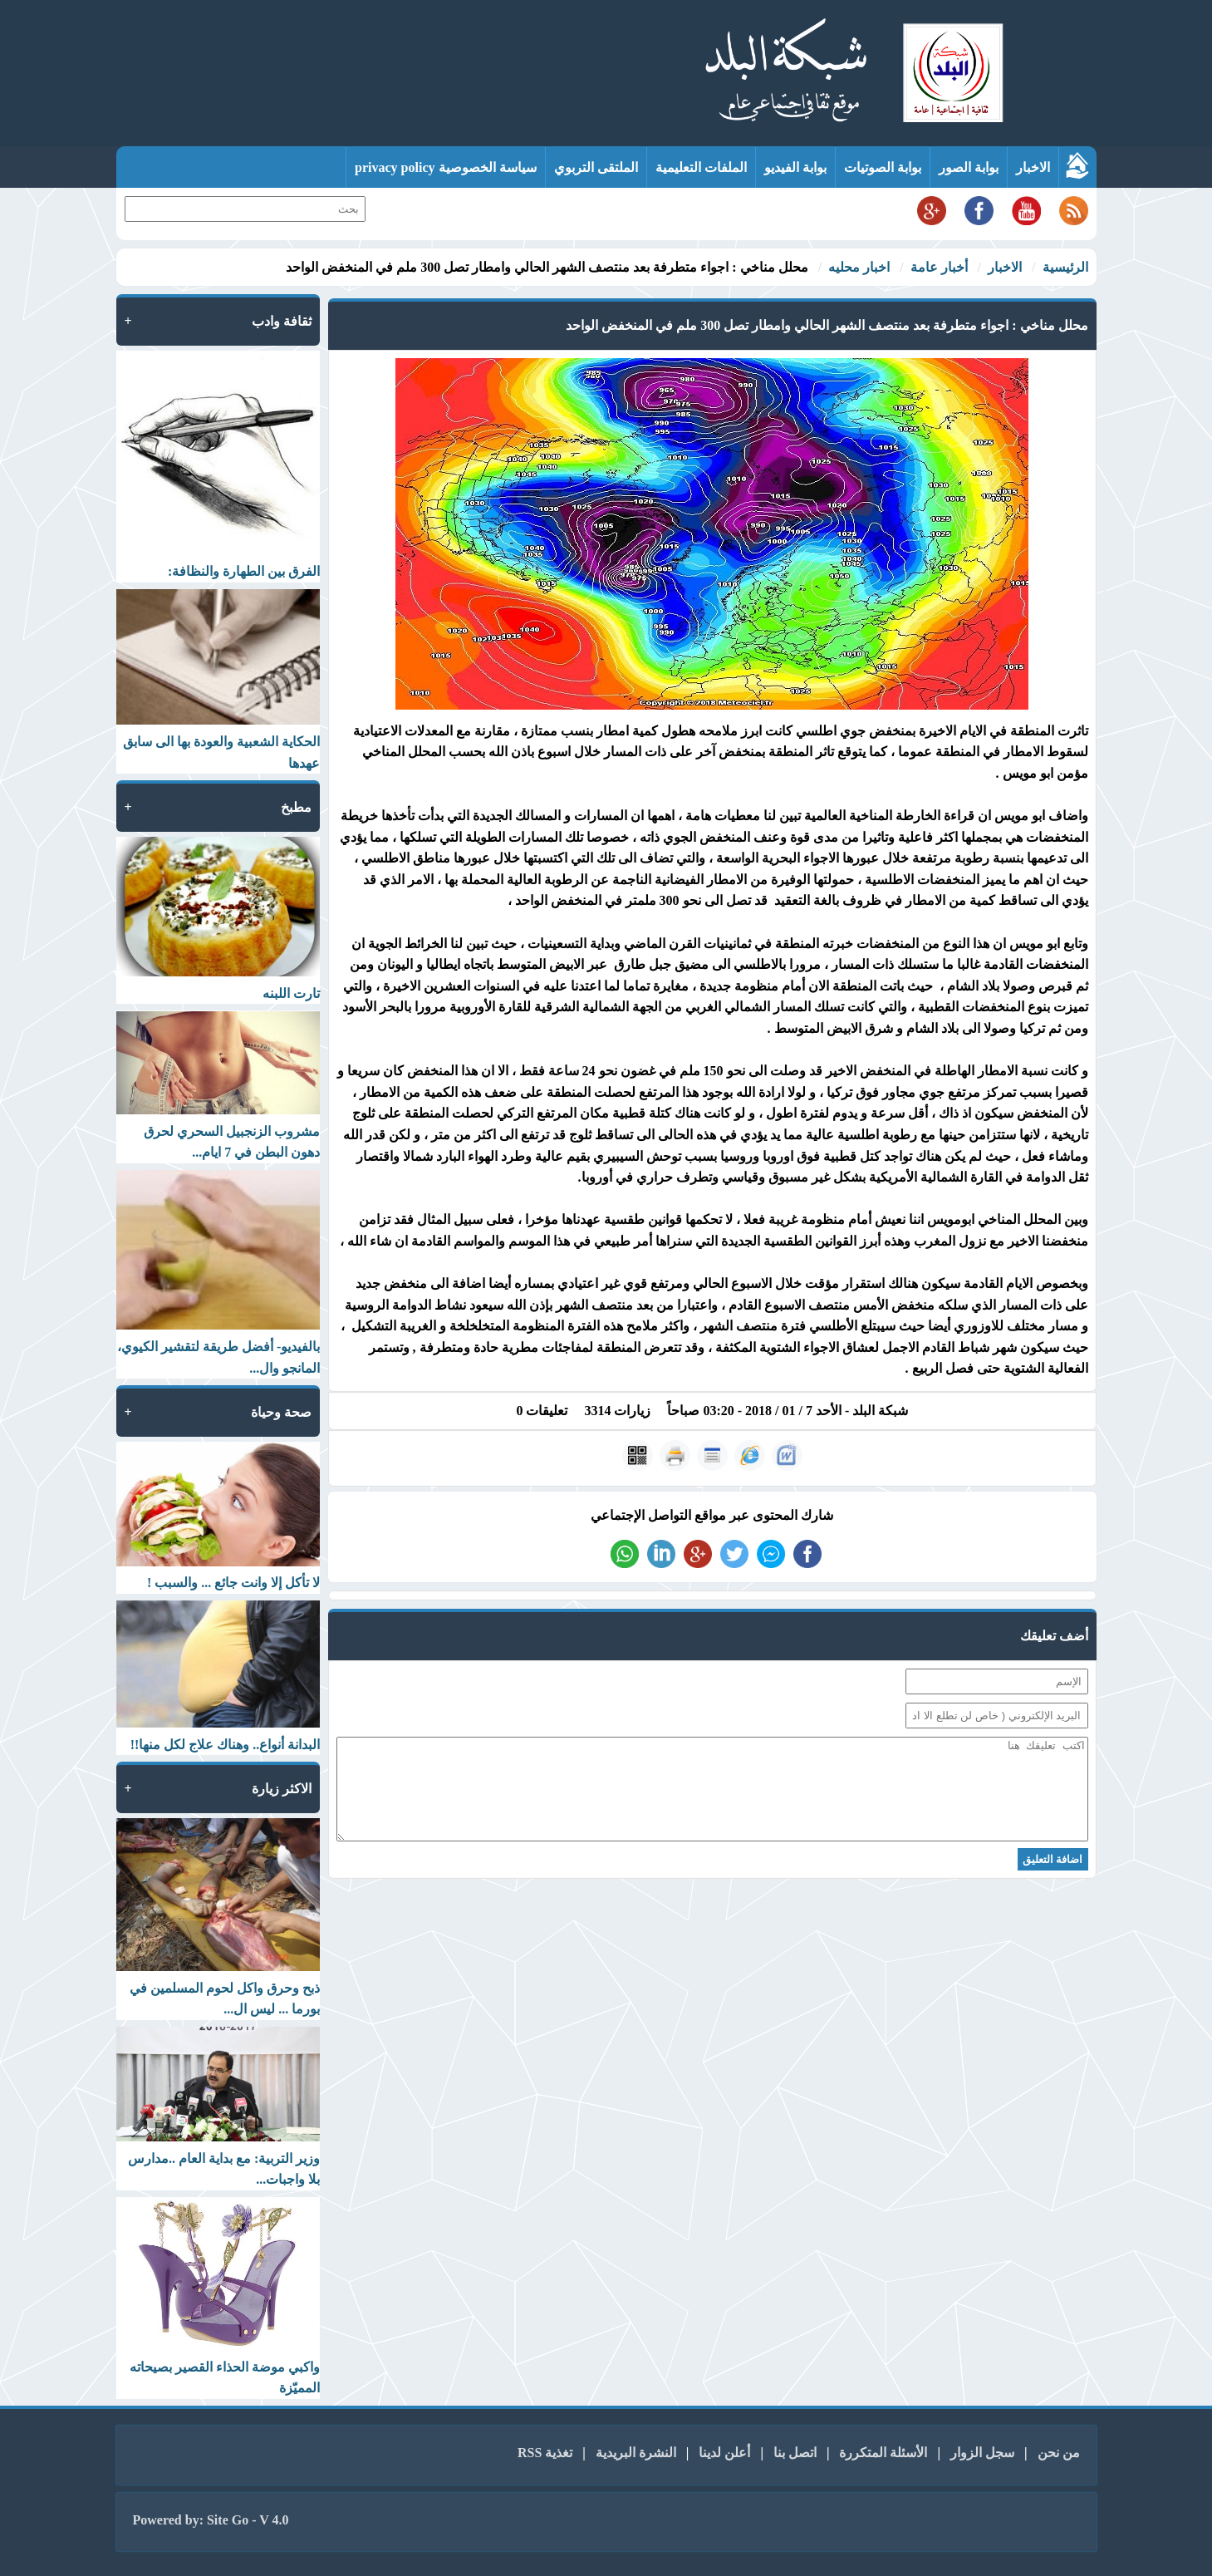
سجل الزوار (982, 2453)
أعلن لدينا (724, 2453)
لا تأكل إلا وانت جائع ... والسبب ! (233, 1583)
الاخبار (1033, 167)
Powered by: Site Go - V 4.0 (211, 2520)
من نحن (1059, 2453)
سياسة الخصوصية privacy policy (445, 167)
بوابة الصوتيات (882, 167)
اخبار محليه (859, 267)
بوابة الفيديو (795, 167)
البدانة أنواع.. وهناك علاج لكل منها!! (225, 1745)
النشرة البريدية (636, 2453)
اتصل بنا (795, 2453)
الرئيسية (1065, 267)
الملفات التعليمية (701, 167)
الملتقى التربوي (596, 167)
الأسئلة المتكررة (883, 2453)
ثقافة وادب (282, 321)
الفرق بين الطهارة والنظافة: (244, 571)
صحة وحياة (281, 1412)
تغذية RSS (545, 2453)
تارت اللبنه (291, 993)
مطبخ (296, 807)
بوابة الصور (969, 167)
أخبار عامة (939, 267)
